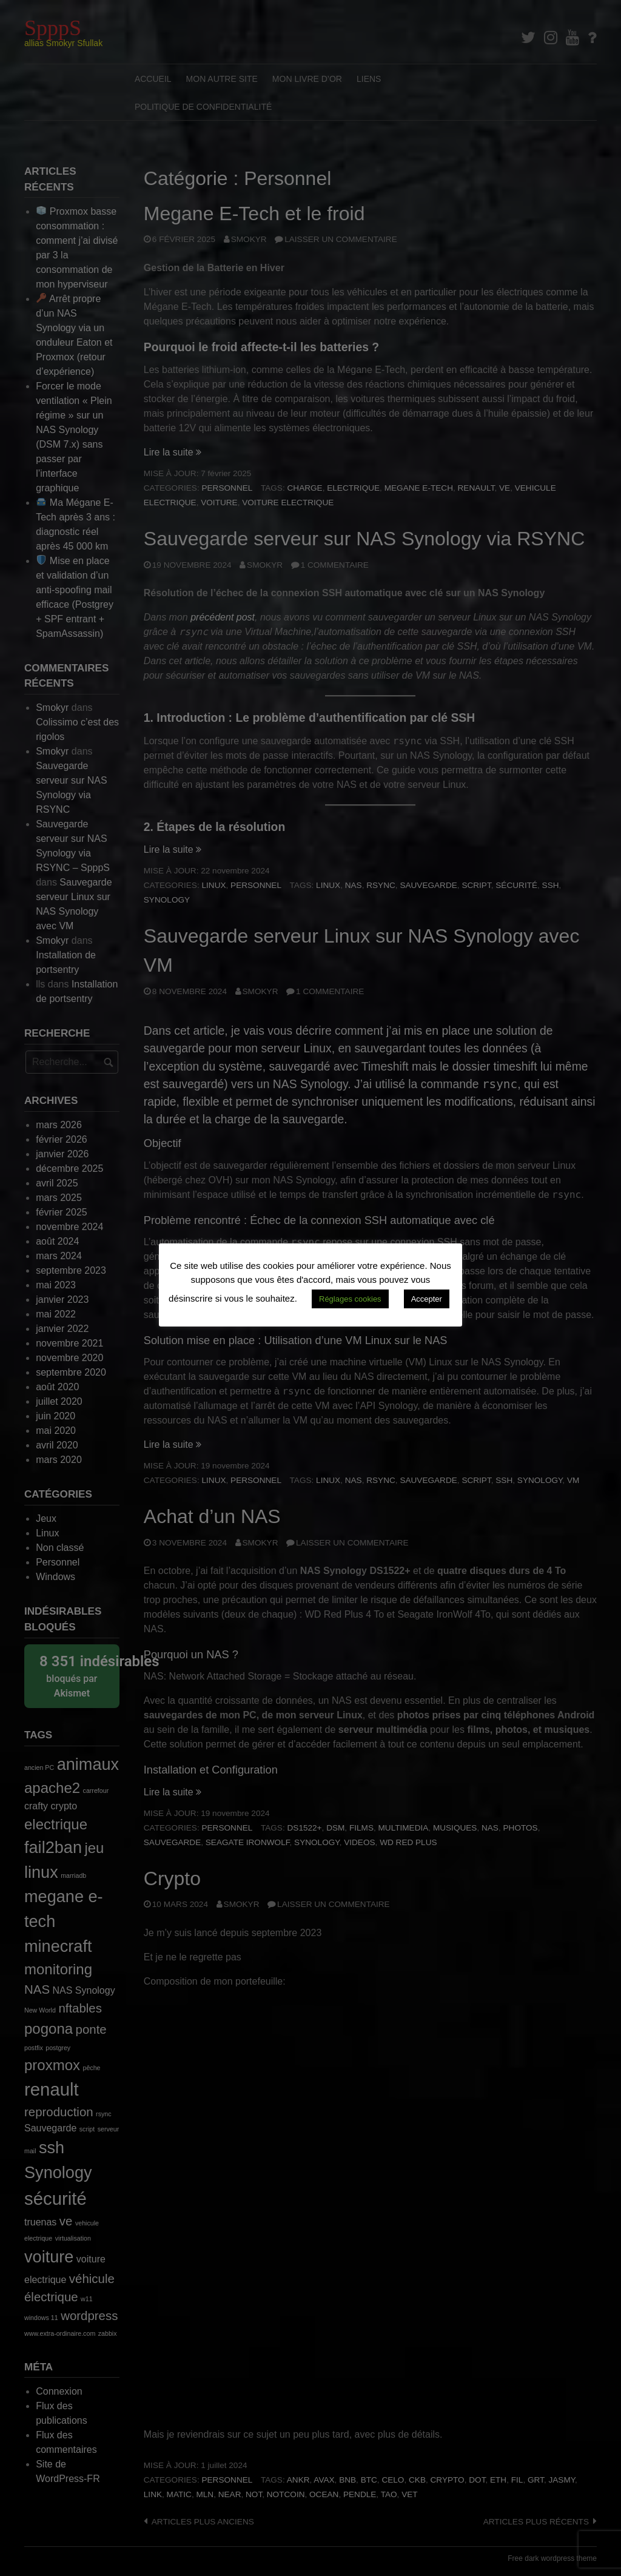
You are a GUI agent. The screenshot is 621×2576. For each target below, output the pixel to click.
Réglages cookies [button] (350, 1298)
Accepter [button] (426, 1298)
